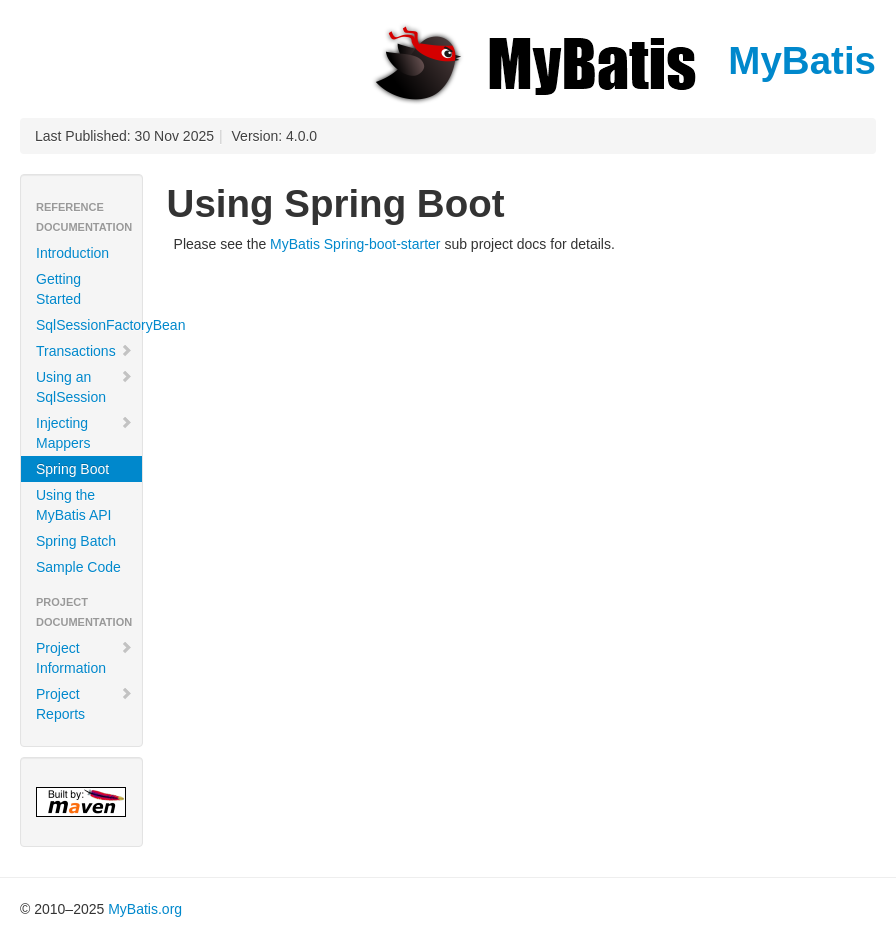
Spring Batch (76, 541)
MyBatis (622, 60)
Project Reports (84, 704)
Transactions (84, 351)
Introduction (72, 253)
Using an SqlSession (84, 387)
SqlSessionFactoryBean (89, 325)
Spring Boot (72, 469)
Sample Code (78, 567)
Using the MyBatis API (73, 505)
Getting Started (58, 289)
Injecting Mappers (84, 433)
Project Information (84, 658)
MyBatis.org (145, 909)
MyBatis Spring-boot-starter (355, 244)
